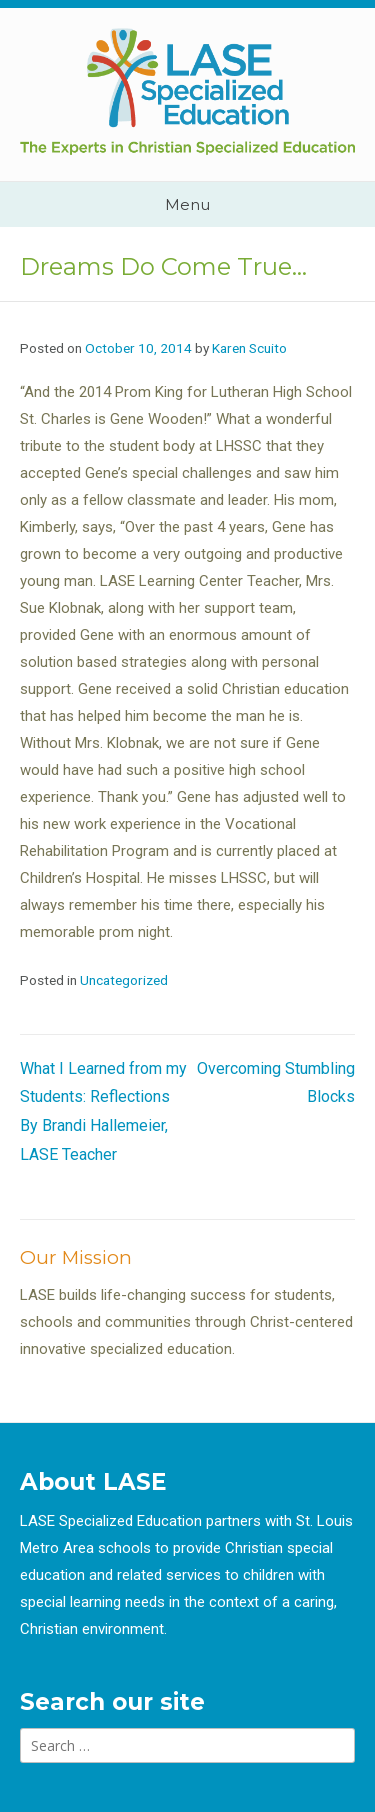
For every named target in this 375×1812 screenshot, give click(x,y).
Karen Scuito (249, 348)
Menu (187, 204)
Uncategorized (124, 980)
